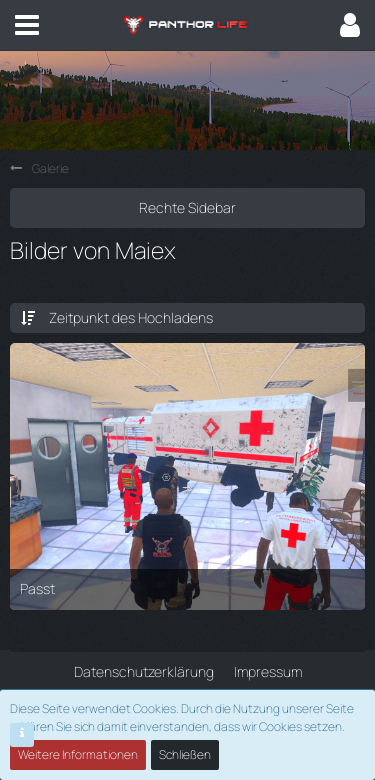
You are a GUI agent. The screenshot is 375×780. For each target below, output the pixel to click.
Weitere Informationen (78, 754)
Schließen (185, 754)
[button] (27, 25)
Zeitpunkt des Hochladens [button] (131, 317)
